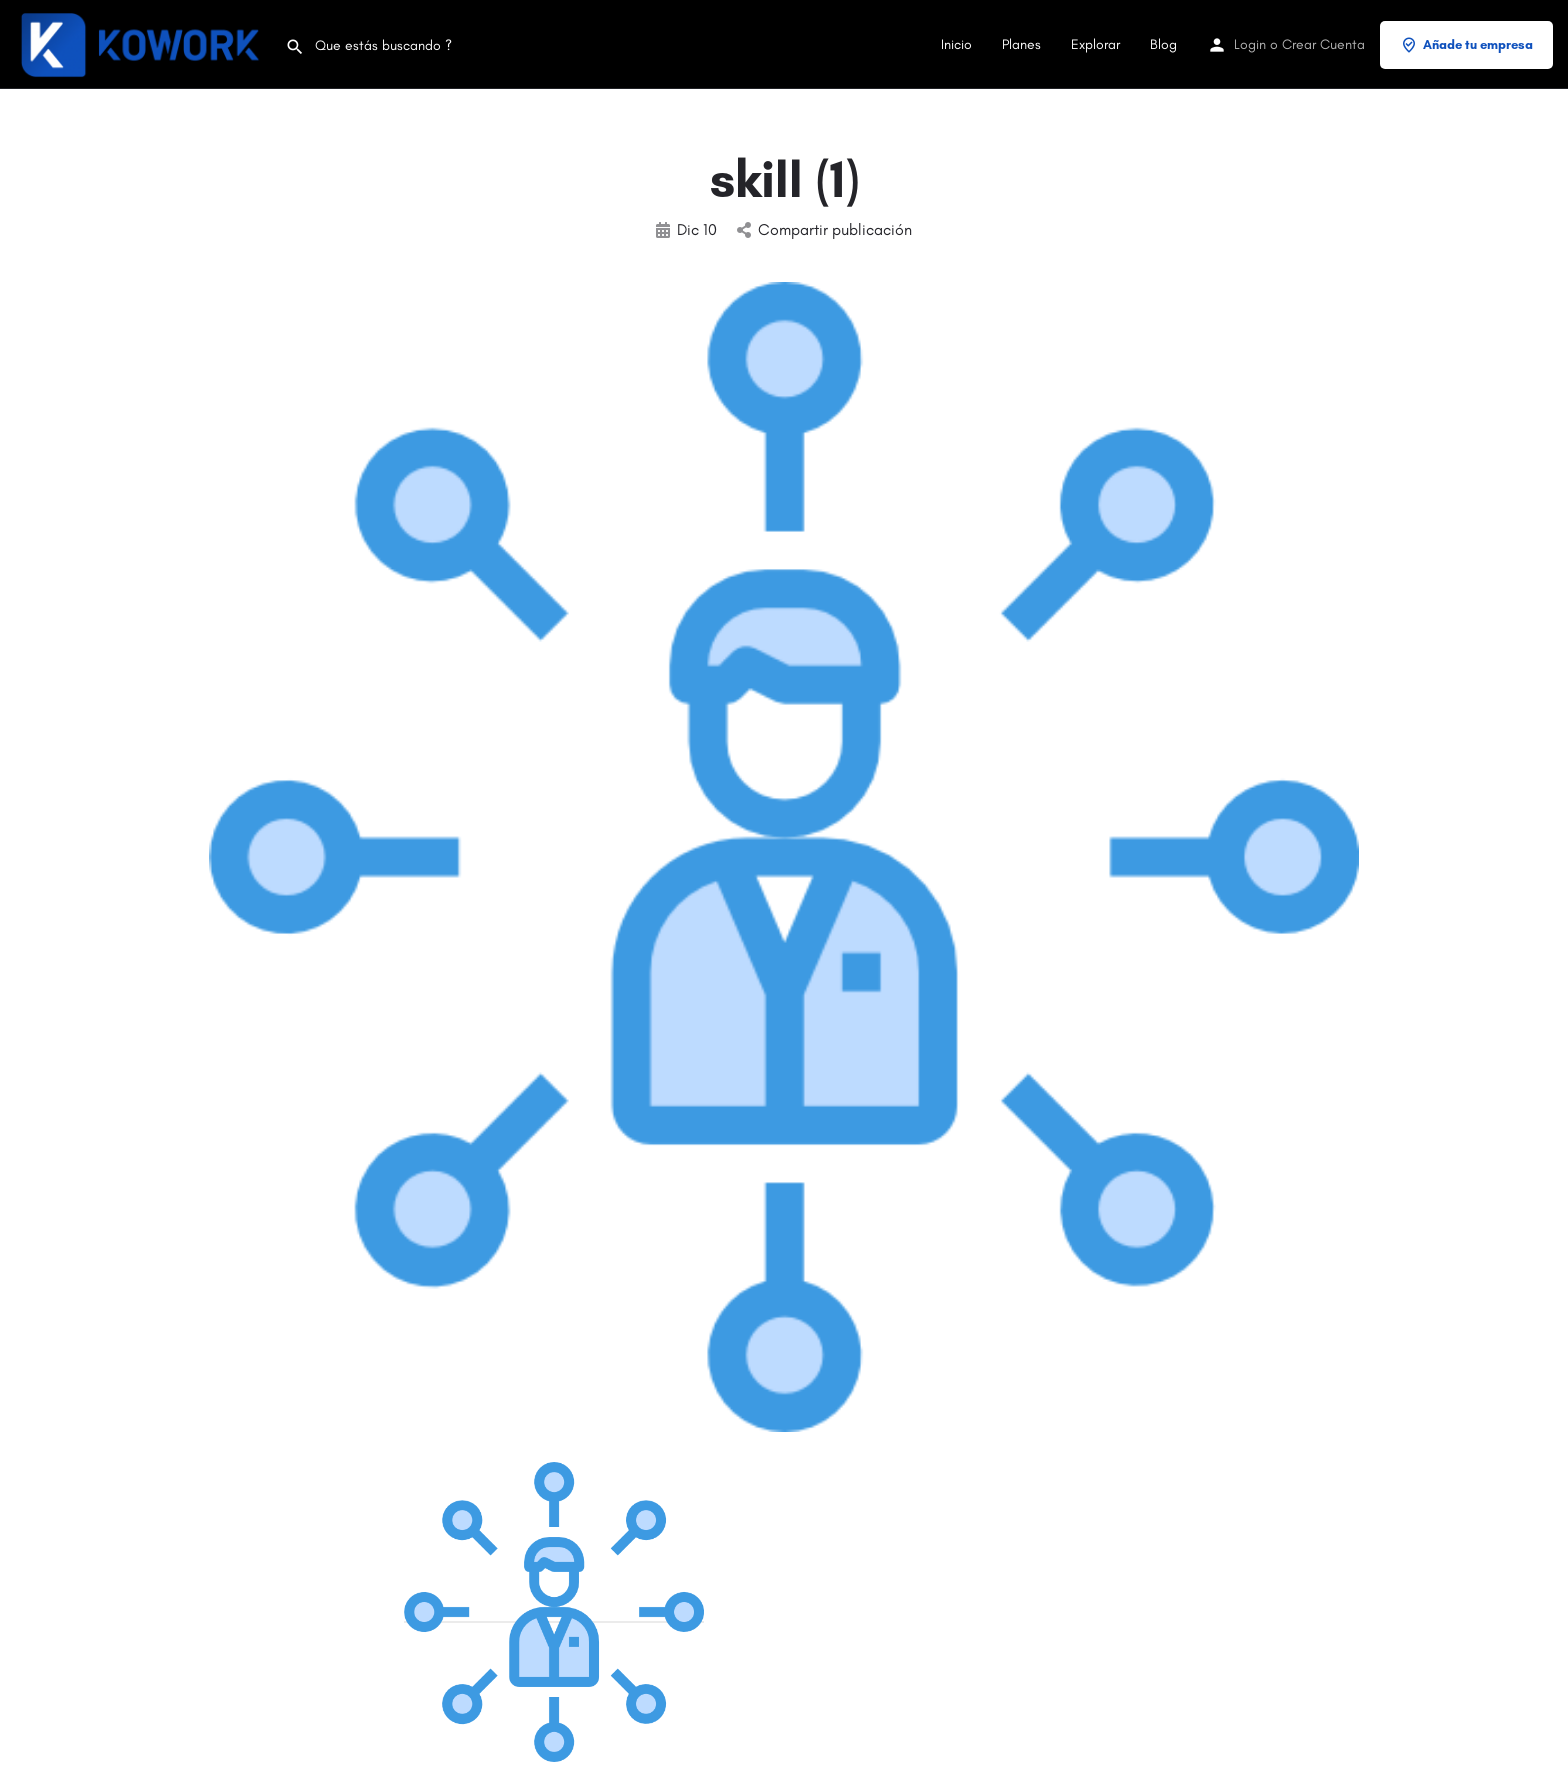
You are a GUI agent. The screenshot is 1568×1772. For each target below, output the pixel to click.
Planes (1021, 44)
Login (1250, 44)
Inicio (956, 44)
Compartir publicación (824, 229)
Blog (1163, 44)
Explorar (1095, 44)
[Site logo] (142, 43)
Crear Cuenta (1323, 44)
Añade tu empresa (1466, 45)
